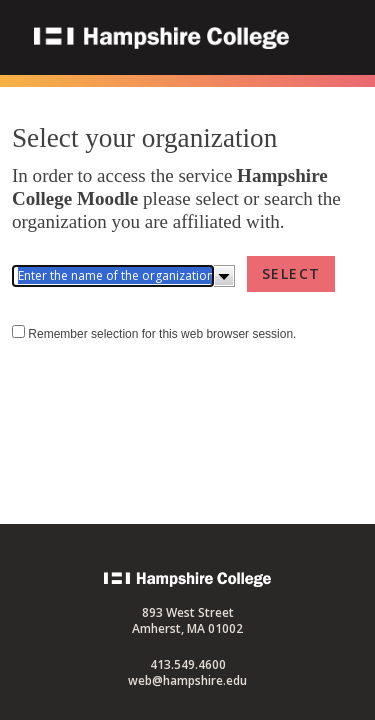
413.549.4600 (188, 664)
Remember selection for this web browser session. (162, 356)
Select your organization (144, 138)
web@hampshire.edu (187, 680)
